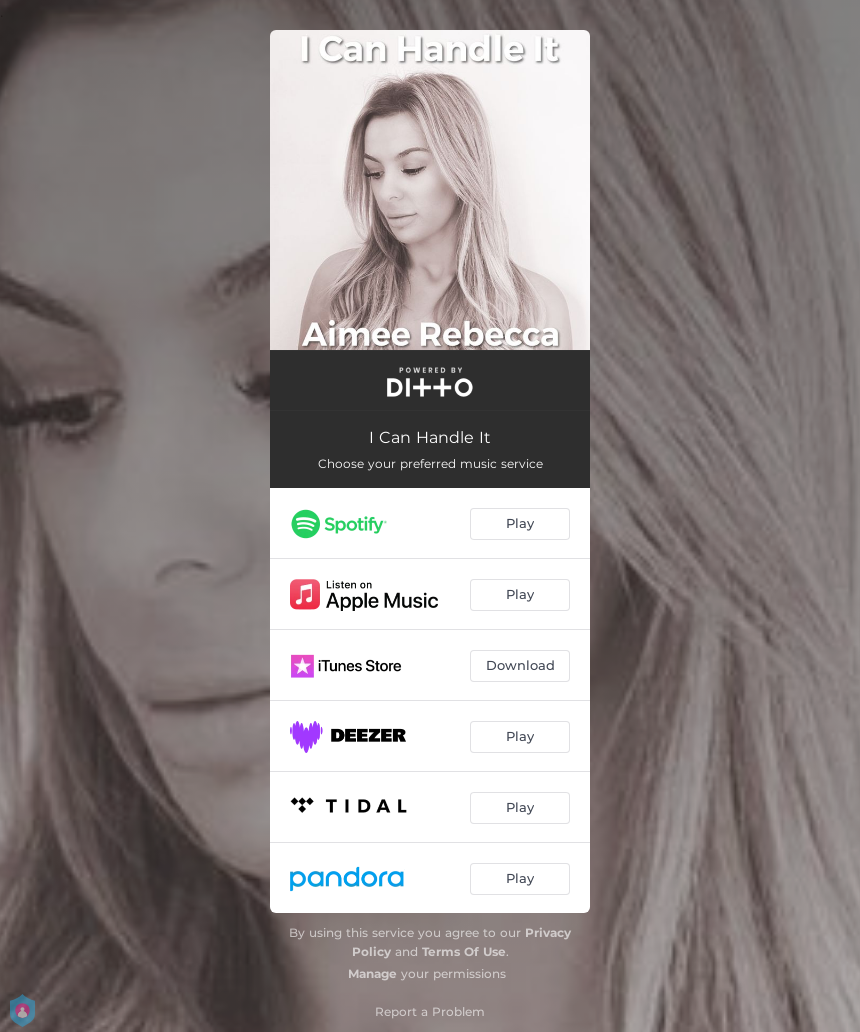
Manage (372, 973)
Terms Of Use (464, 951)
